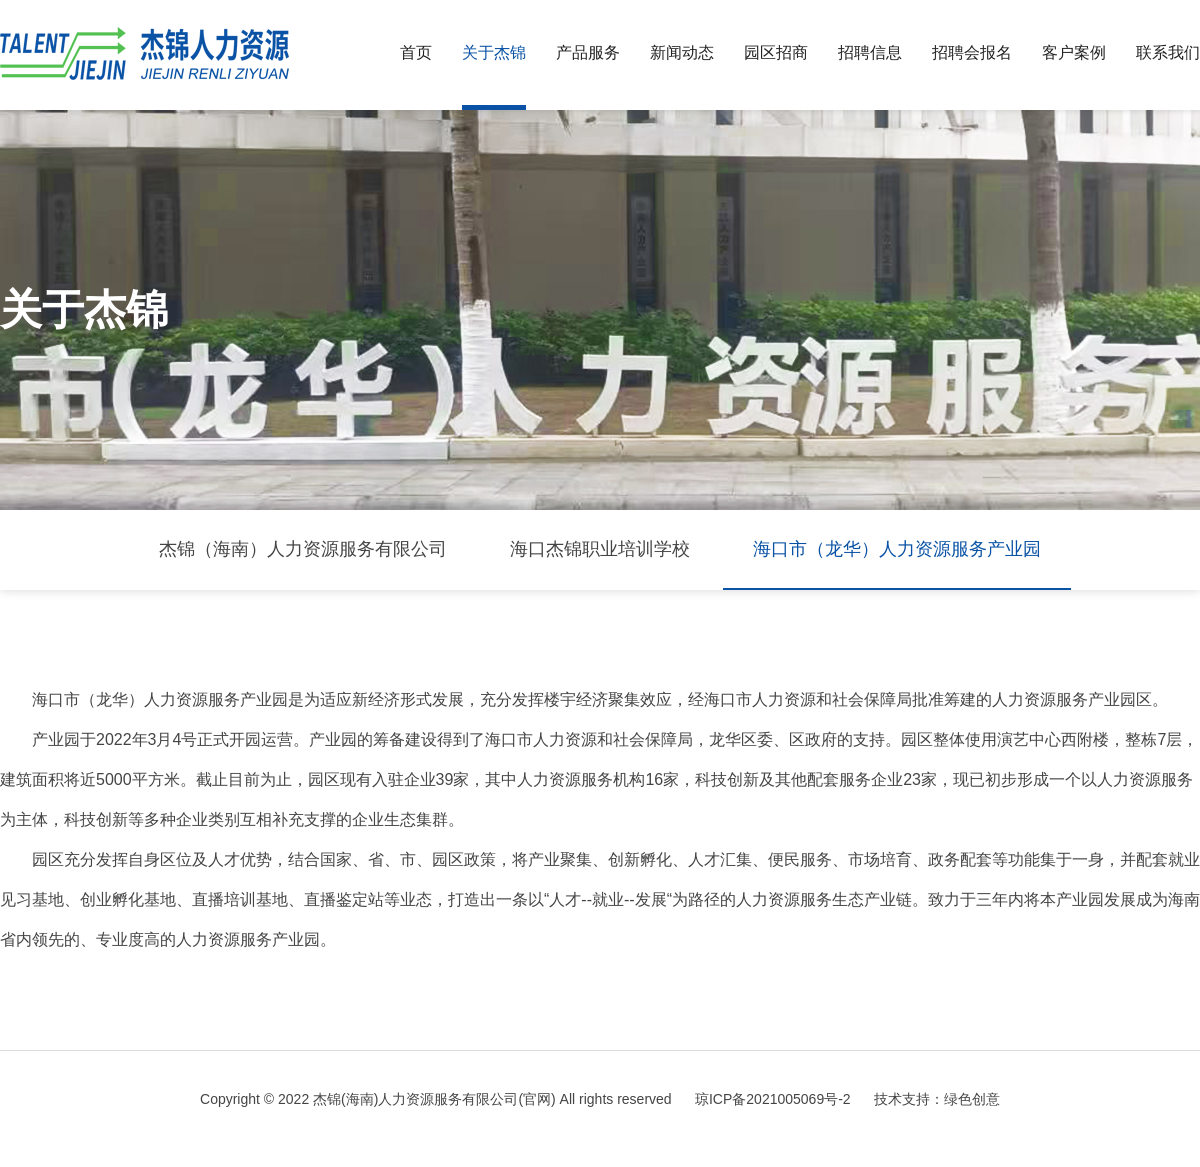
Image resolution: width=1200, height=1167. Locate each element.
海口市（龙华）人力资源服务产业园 (897, 549)
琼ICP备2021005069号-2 (773, 1099)
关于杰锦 (494, 52)
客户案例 (1074, 52)
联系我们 (1168, 52)
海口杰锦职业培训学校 (600, 549)
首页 (416, 52)
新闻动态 (682, 52)
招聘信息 (870, 52)
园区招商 (776, 52)
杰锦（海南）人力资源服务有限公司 (303, 549)
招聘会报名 (972, 52)
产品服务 (588, 52)
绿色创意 (972, 1099)
